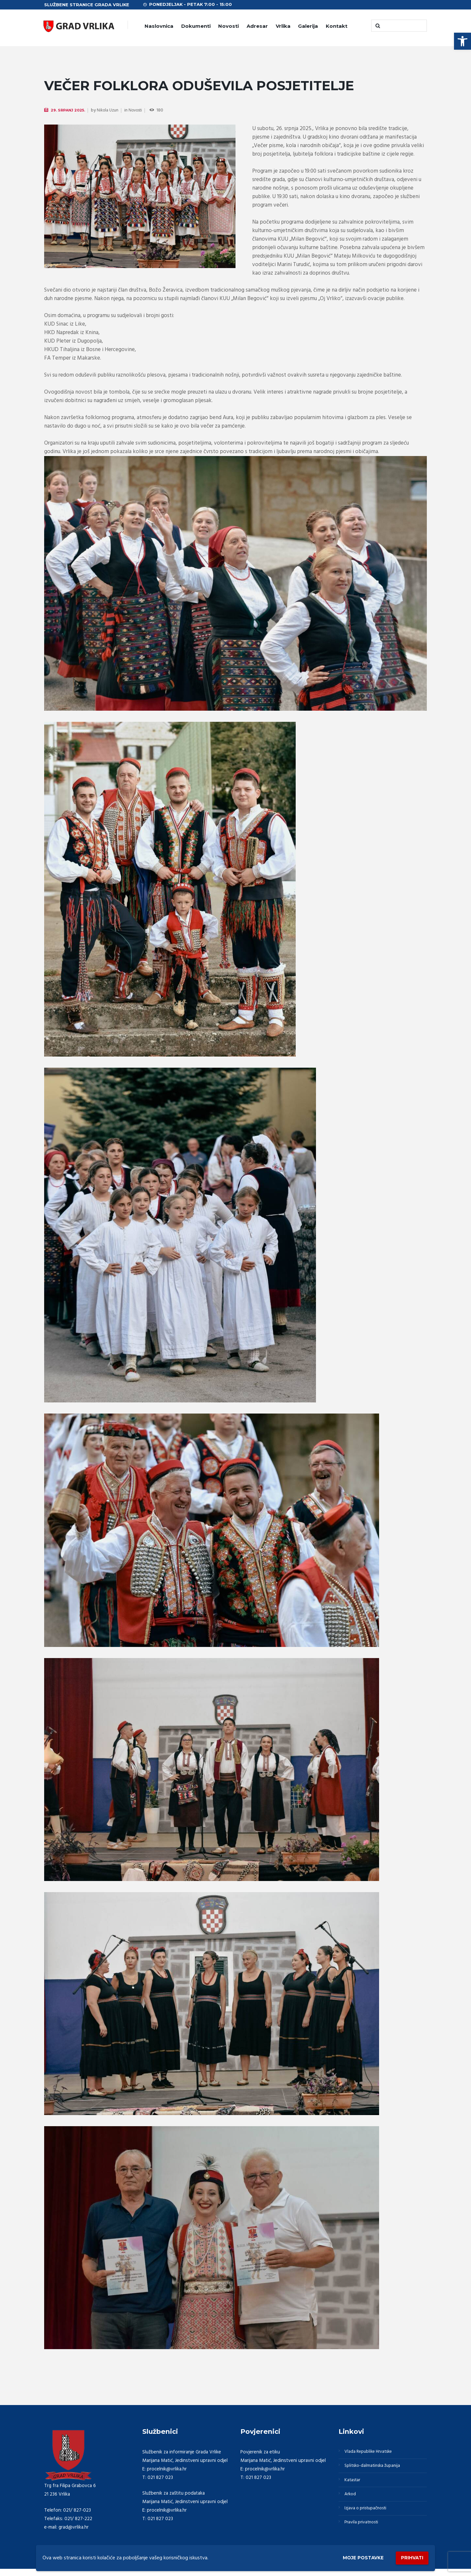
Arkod (351, 2499)
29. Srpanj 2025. (69, 110)
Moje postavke (354, 2557)
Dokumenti (196, 26)
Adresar (257, 26)
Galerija (308, 26)
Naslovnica (159, 26)
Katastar (353, 2484)
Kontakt (336, 26)
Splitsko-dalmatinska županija (376, 2468)
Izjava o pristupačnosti (369, 2515)
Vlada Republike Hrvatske (372, 2452)
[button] (462, 41)
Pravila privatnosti (364, 2531)
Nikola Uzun (110, 110)
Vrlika (283, 26)
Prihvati (409, 2556)
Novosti (228, 26)
